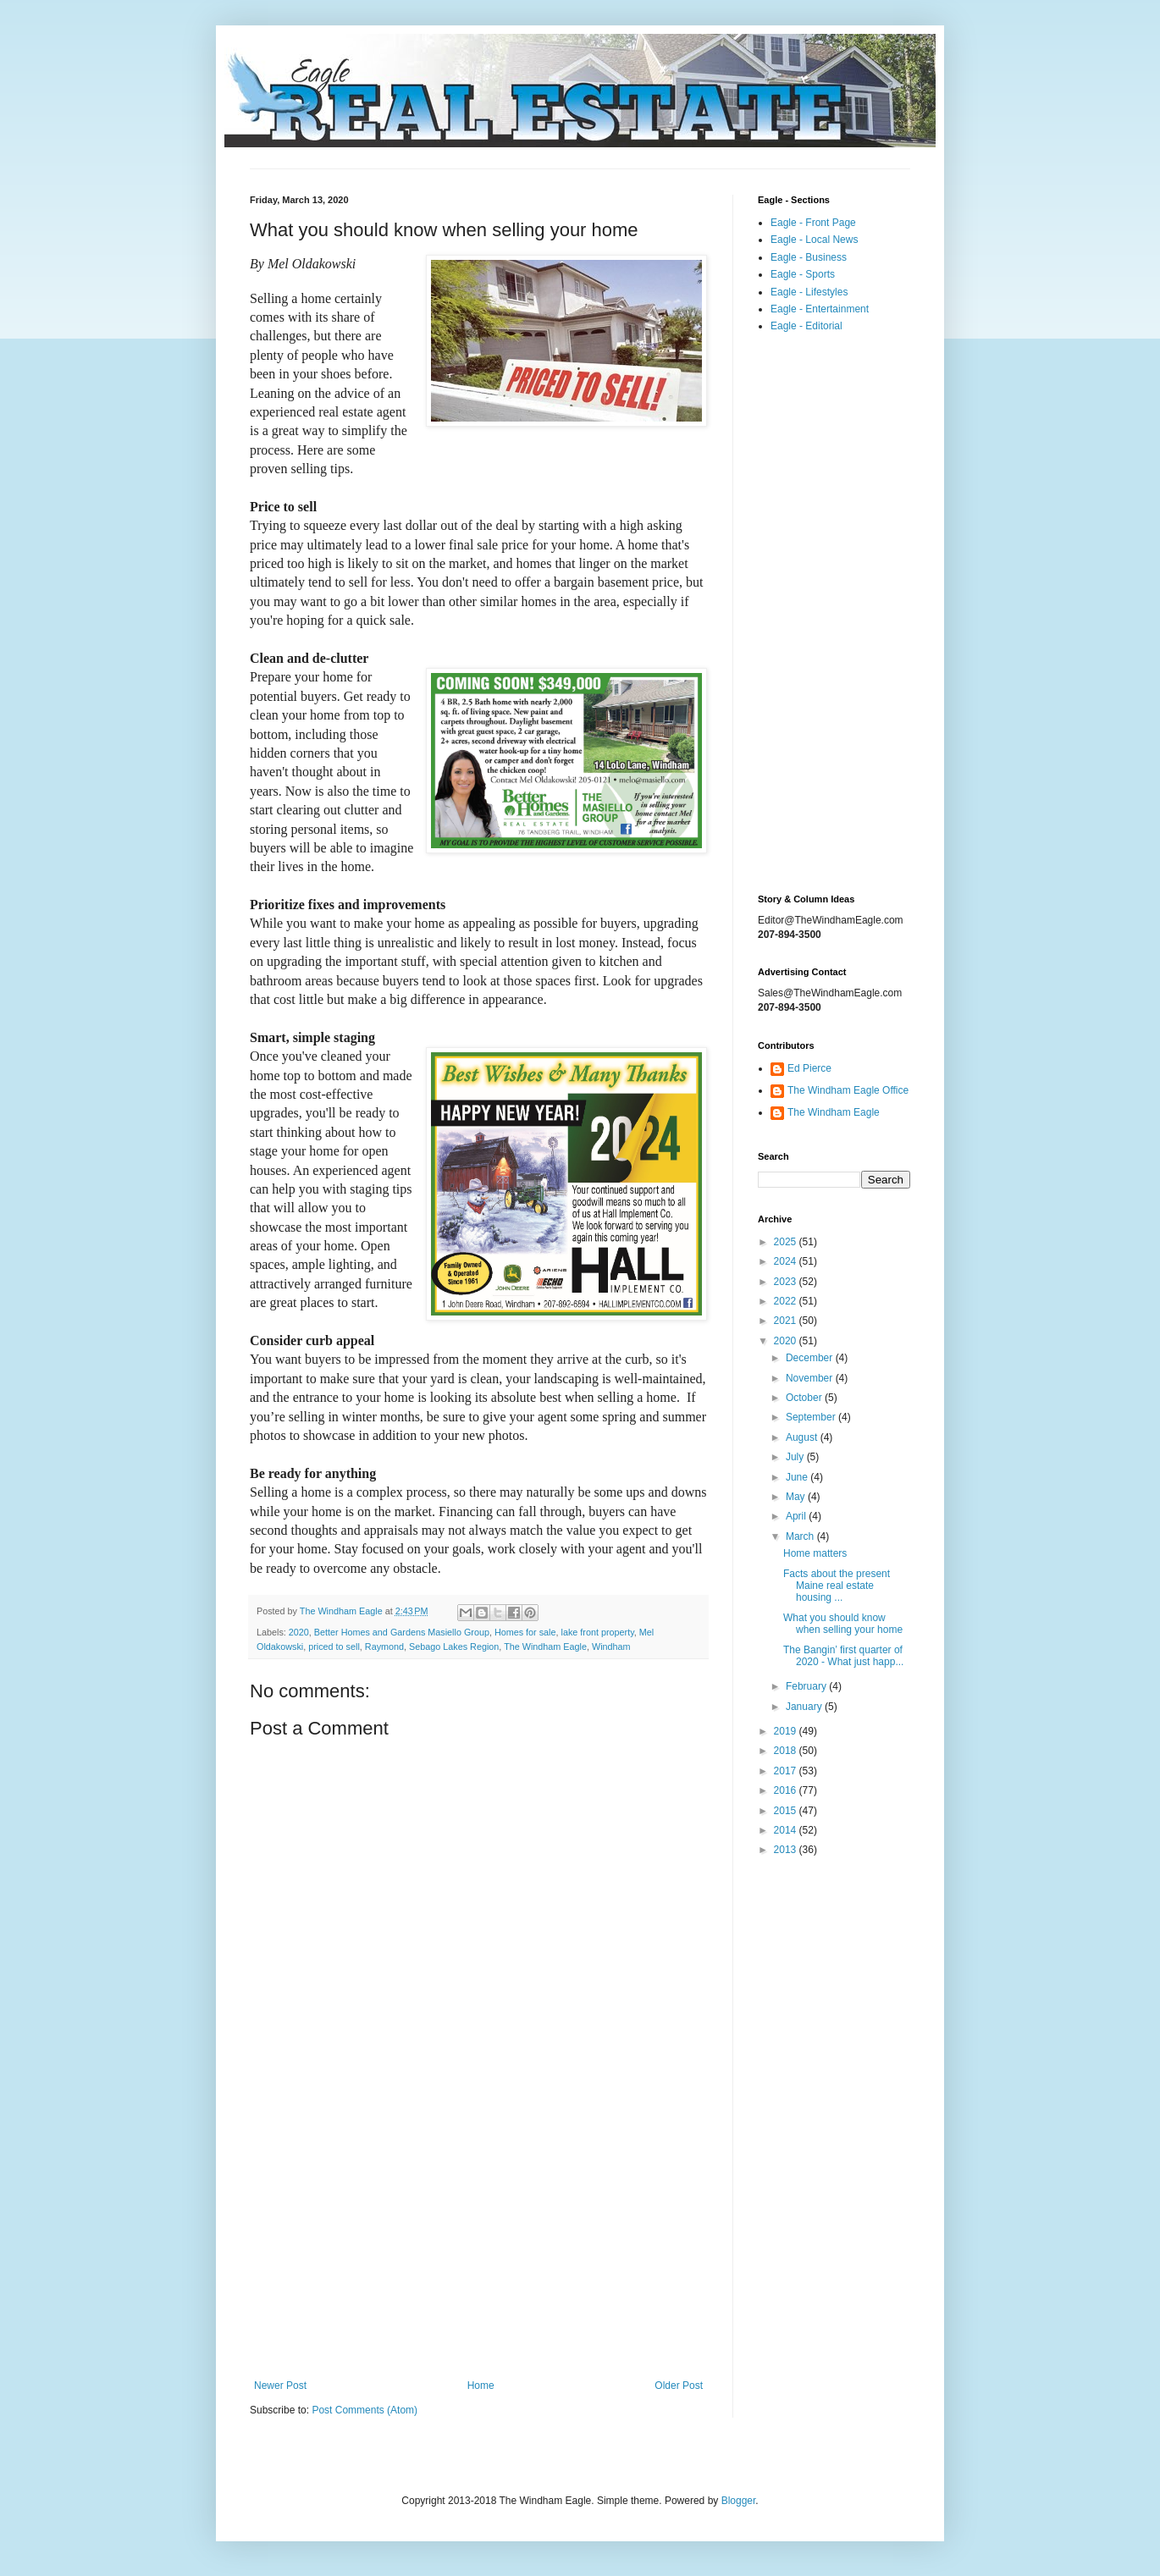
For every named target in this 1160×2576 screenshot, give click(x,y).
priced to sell (334, 1646)
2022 (786, 1301)
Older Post (679, 2385)
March (801, 1536)
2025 (786, 1242)
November (811, 1378)
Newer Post (280, 2385)
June (798, 1477)
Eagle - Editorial (806, 326)
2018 (786, 1751)
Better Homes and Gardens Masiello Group (401, 1632)
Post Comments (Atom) (364, 2410)
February (807, 1686)
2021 (786, 1321)
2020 (299, 1632)
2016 (786, 1790)
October (805, 1398)
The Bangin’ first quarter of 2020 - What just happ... (843, 1656)
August (803, 1437)
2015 (786, 1811)
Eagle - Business (809, 257)
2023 (786, 1282)
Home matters (815, 1553)
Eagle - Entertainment (820, 309)
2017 (786, 1771)
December (811, 1358)
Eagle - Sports (803, 274)
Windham (611, 1646)
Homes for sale (525, 1632)
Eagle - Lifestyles (809, 292)
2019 (786, 1731)
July (796, 1457)
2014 (786, 1830)
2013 (786, 1850)
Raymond (384, 1646)
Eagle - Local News (814, 239)
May (797, 1497)
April (797, 1516)
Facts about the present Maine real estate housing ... (836, 1586)
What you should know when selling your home (843, 1624)
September (812, 1417)
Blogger (738, 2501)
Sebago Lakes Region (454, 1646)
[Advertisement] (478, 2239)
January (805, 1707)
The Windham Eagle (545, 1646)
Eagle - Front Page (813, 223)
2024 (786, 1261)
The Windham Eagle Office (848, 1090)
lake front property (597, 1632)
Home (480, 2385)
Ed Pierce (809, 1068)
